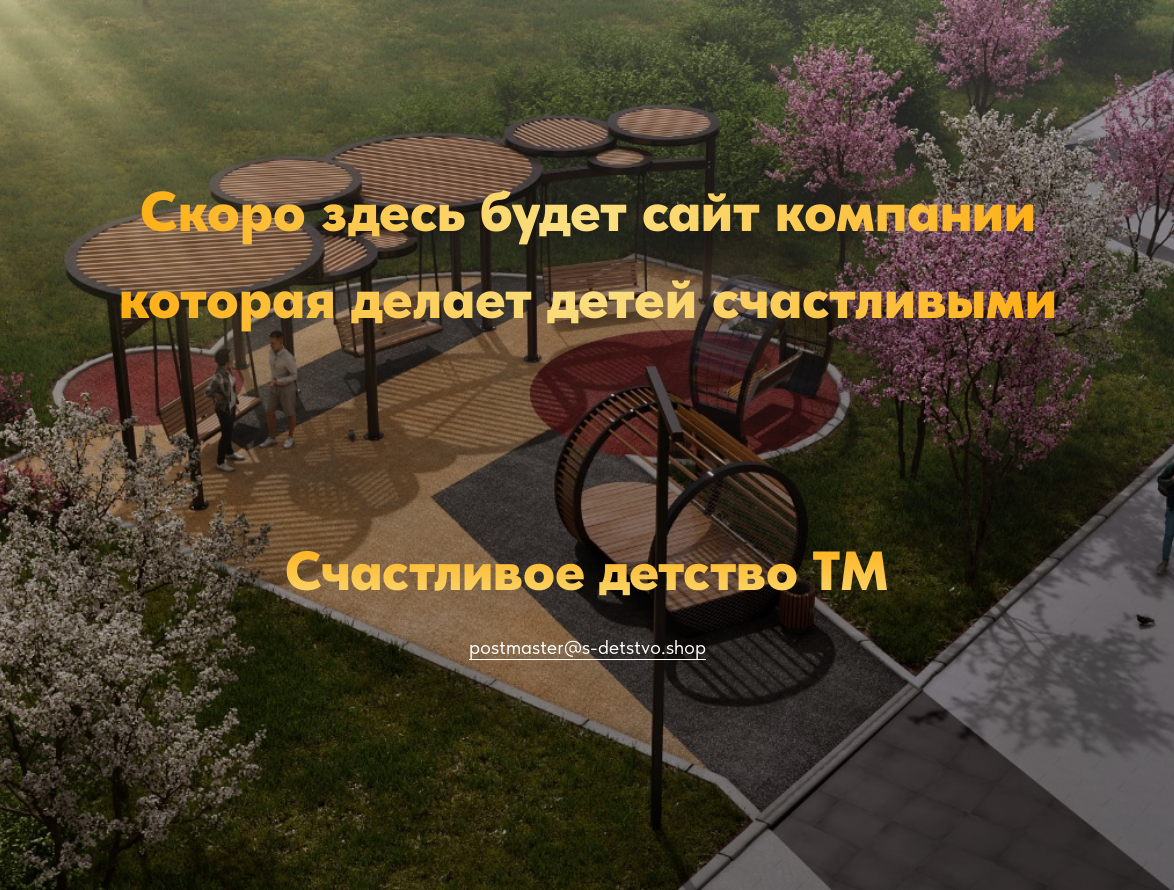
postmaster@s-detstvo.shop (587, 647)
